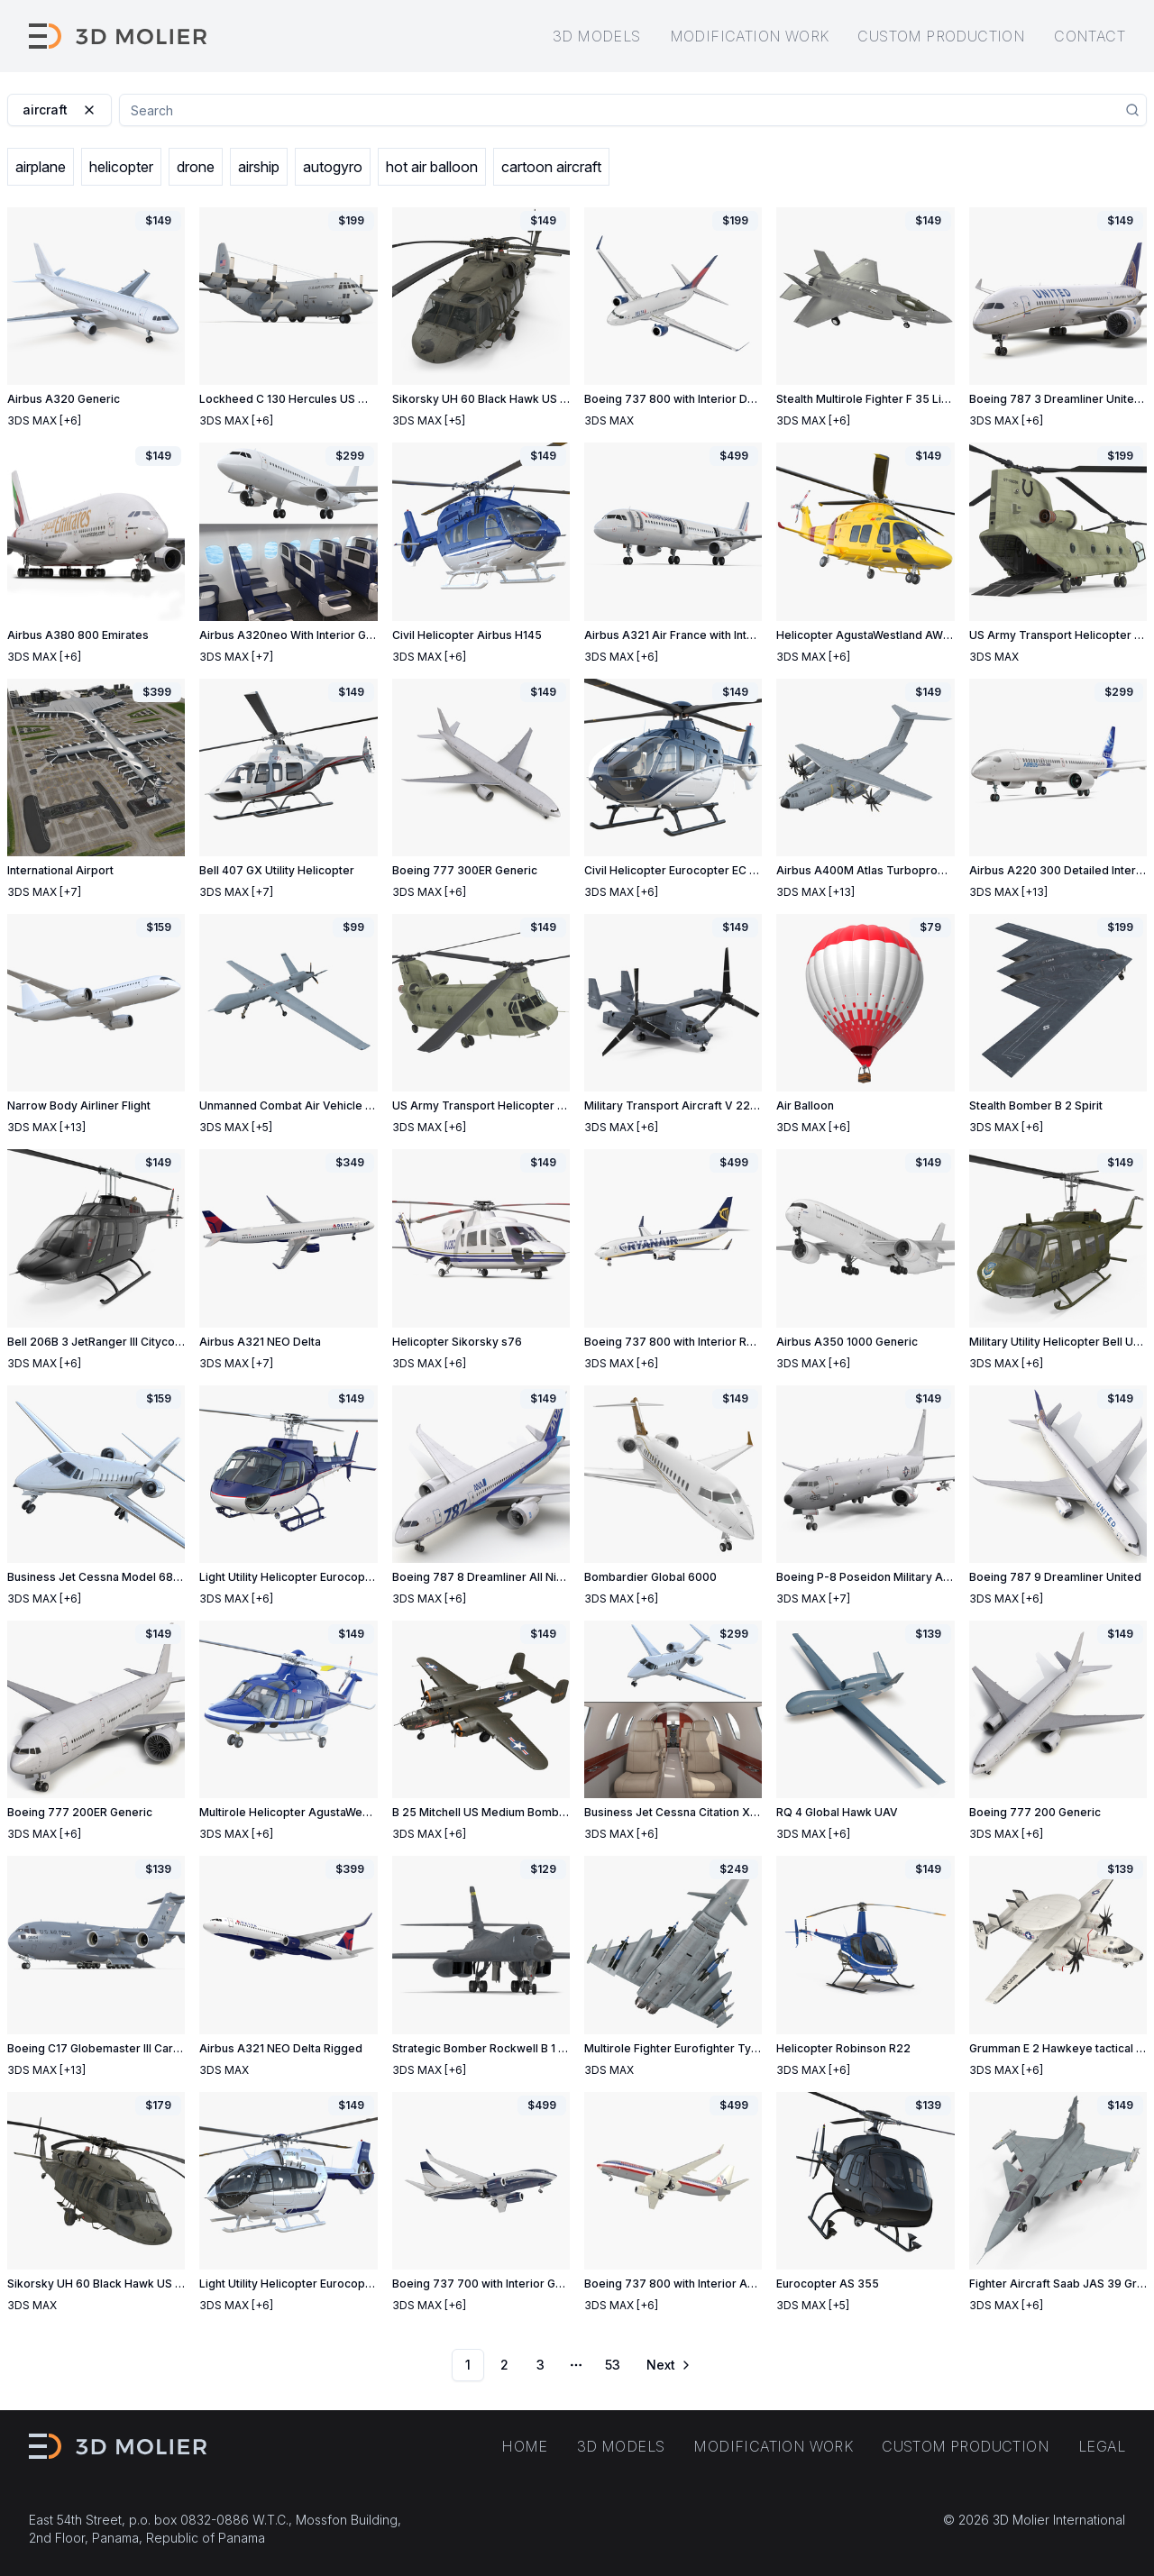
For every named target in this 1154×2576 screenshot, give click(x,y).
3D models (597, 36)
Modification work (749, 36)
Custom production (941, 36)
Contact (1089, 36)
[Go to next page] (667, 2365)
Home (524, 2446)
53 (612, 2364)
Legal (1101, 2446)
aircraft (59, 109)
